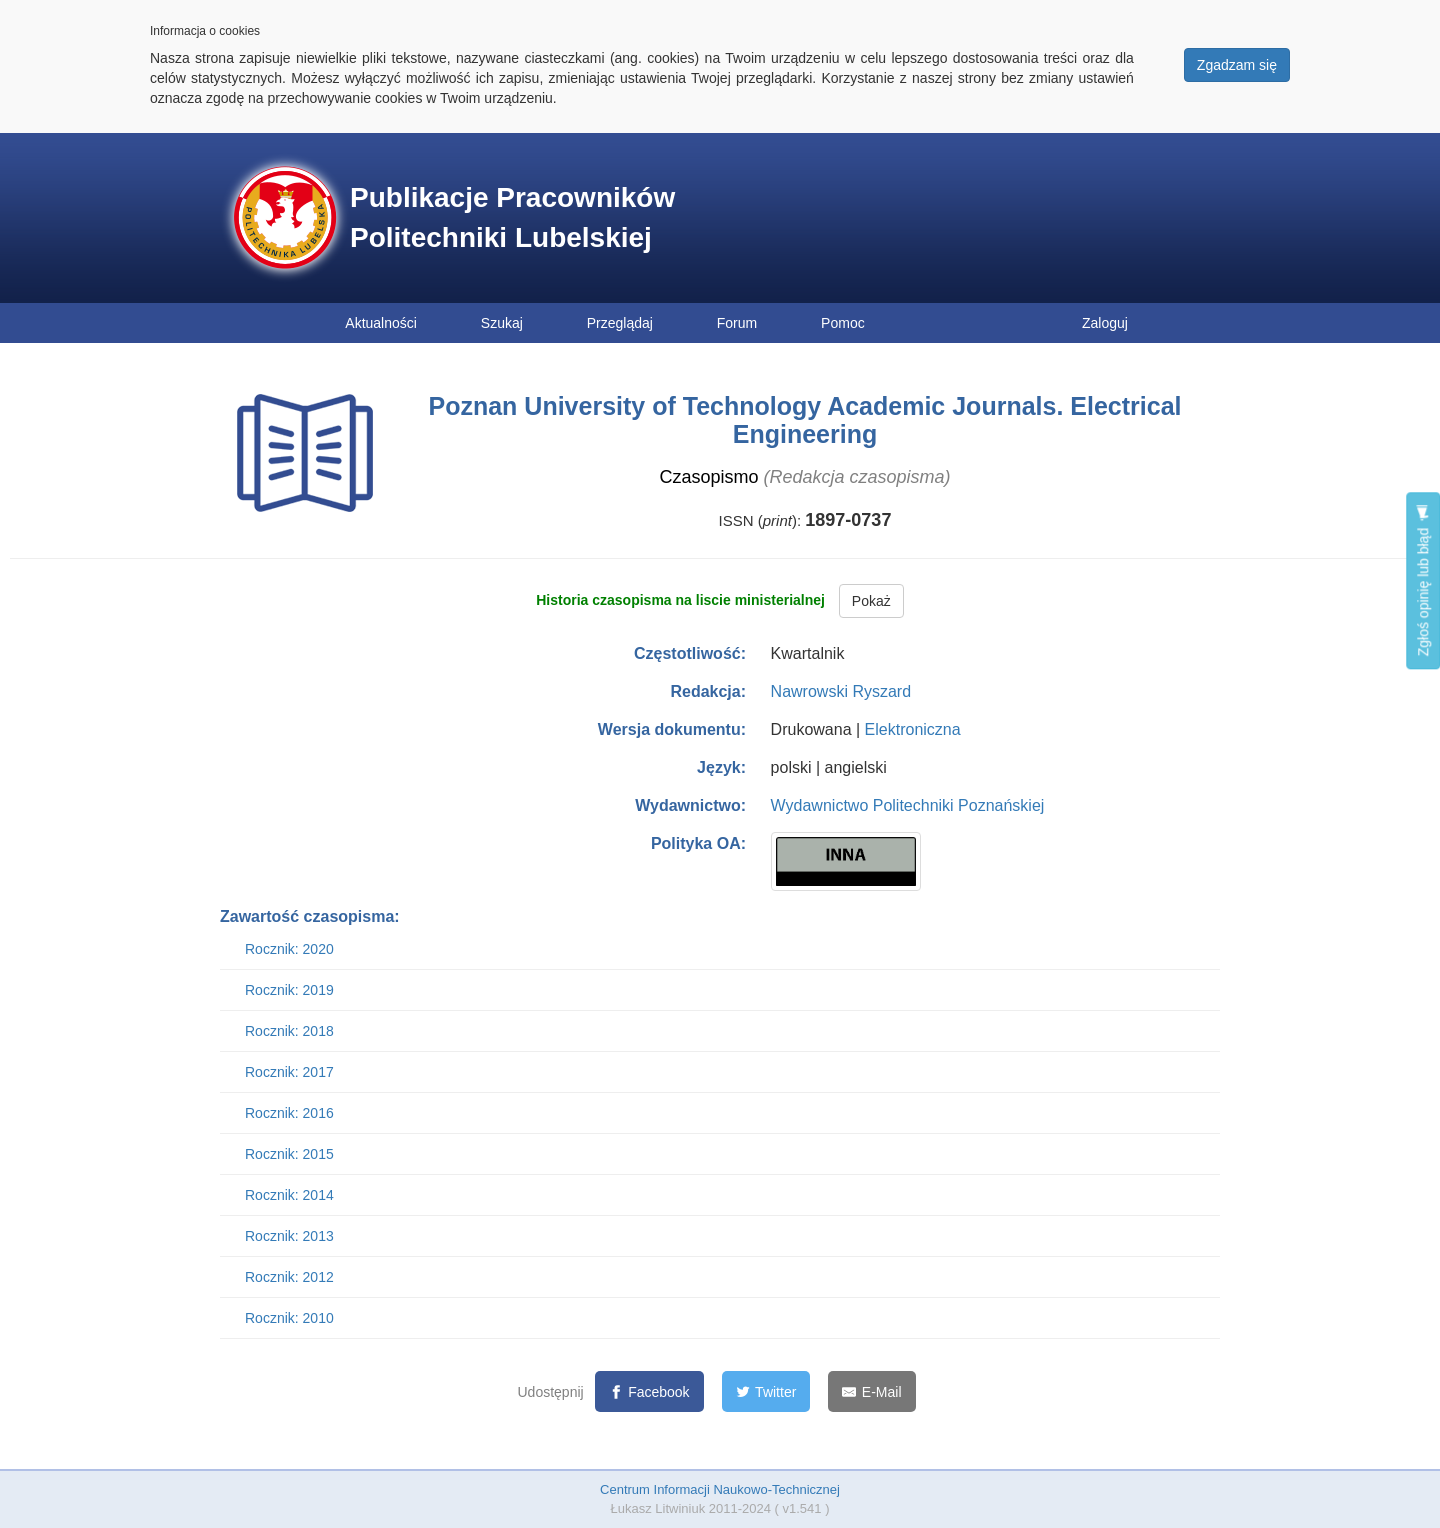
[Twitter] (766, 1391)
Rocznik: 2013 (289, 1236)
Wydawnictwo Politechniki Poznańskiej (908, 805)
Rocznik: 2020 (289, 949)
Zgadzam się (1237, 65)
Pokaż (871, 601)
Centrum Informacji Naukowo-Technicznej (720, 1489)
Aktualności (381, 323)
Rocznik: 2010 (289, 1318)
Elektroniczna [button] (913, 729)
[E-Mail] (871, 1391)
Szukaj (502, 323)
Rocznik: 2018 (289, 1031)
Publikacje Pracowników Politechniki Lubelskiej (512, 217)
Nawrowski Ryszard (841, 691)
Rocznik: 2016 (289, 1113)
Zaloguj (1105, 323)
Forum (737, 323)
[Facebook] (649, 1391)
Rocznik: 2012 (289, 1277)
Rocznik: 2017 (289, 1072)
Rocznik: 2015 (289, 1154)
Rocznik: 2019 (289, 990)
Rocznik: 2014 (289, 1195)
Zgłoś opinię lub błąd (1423, 580)
